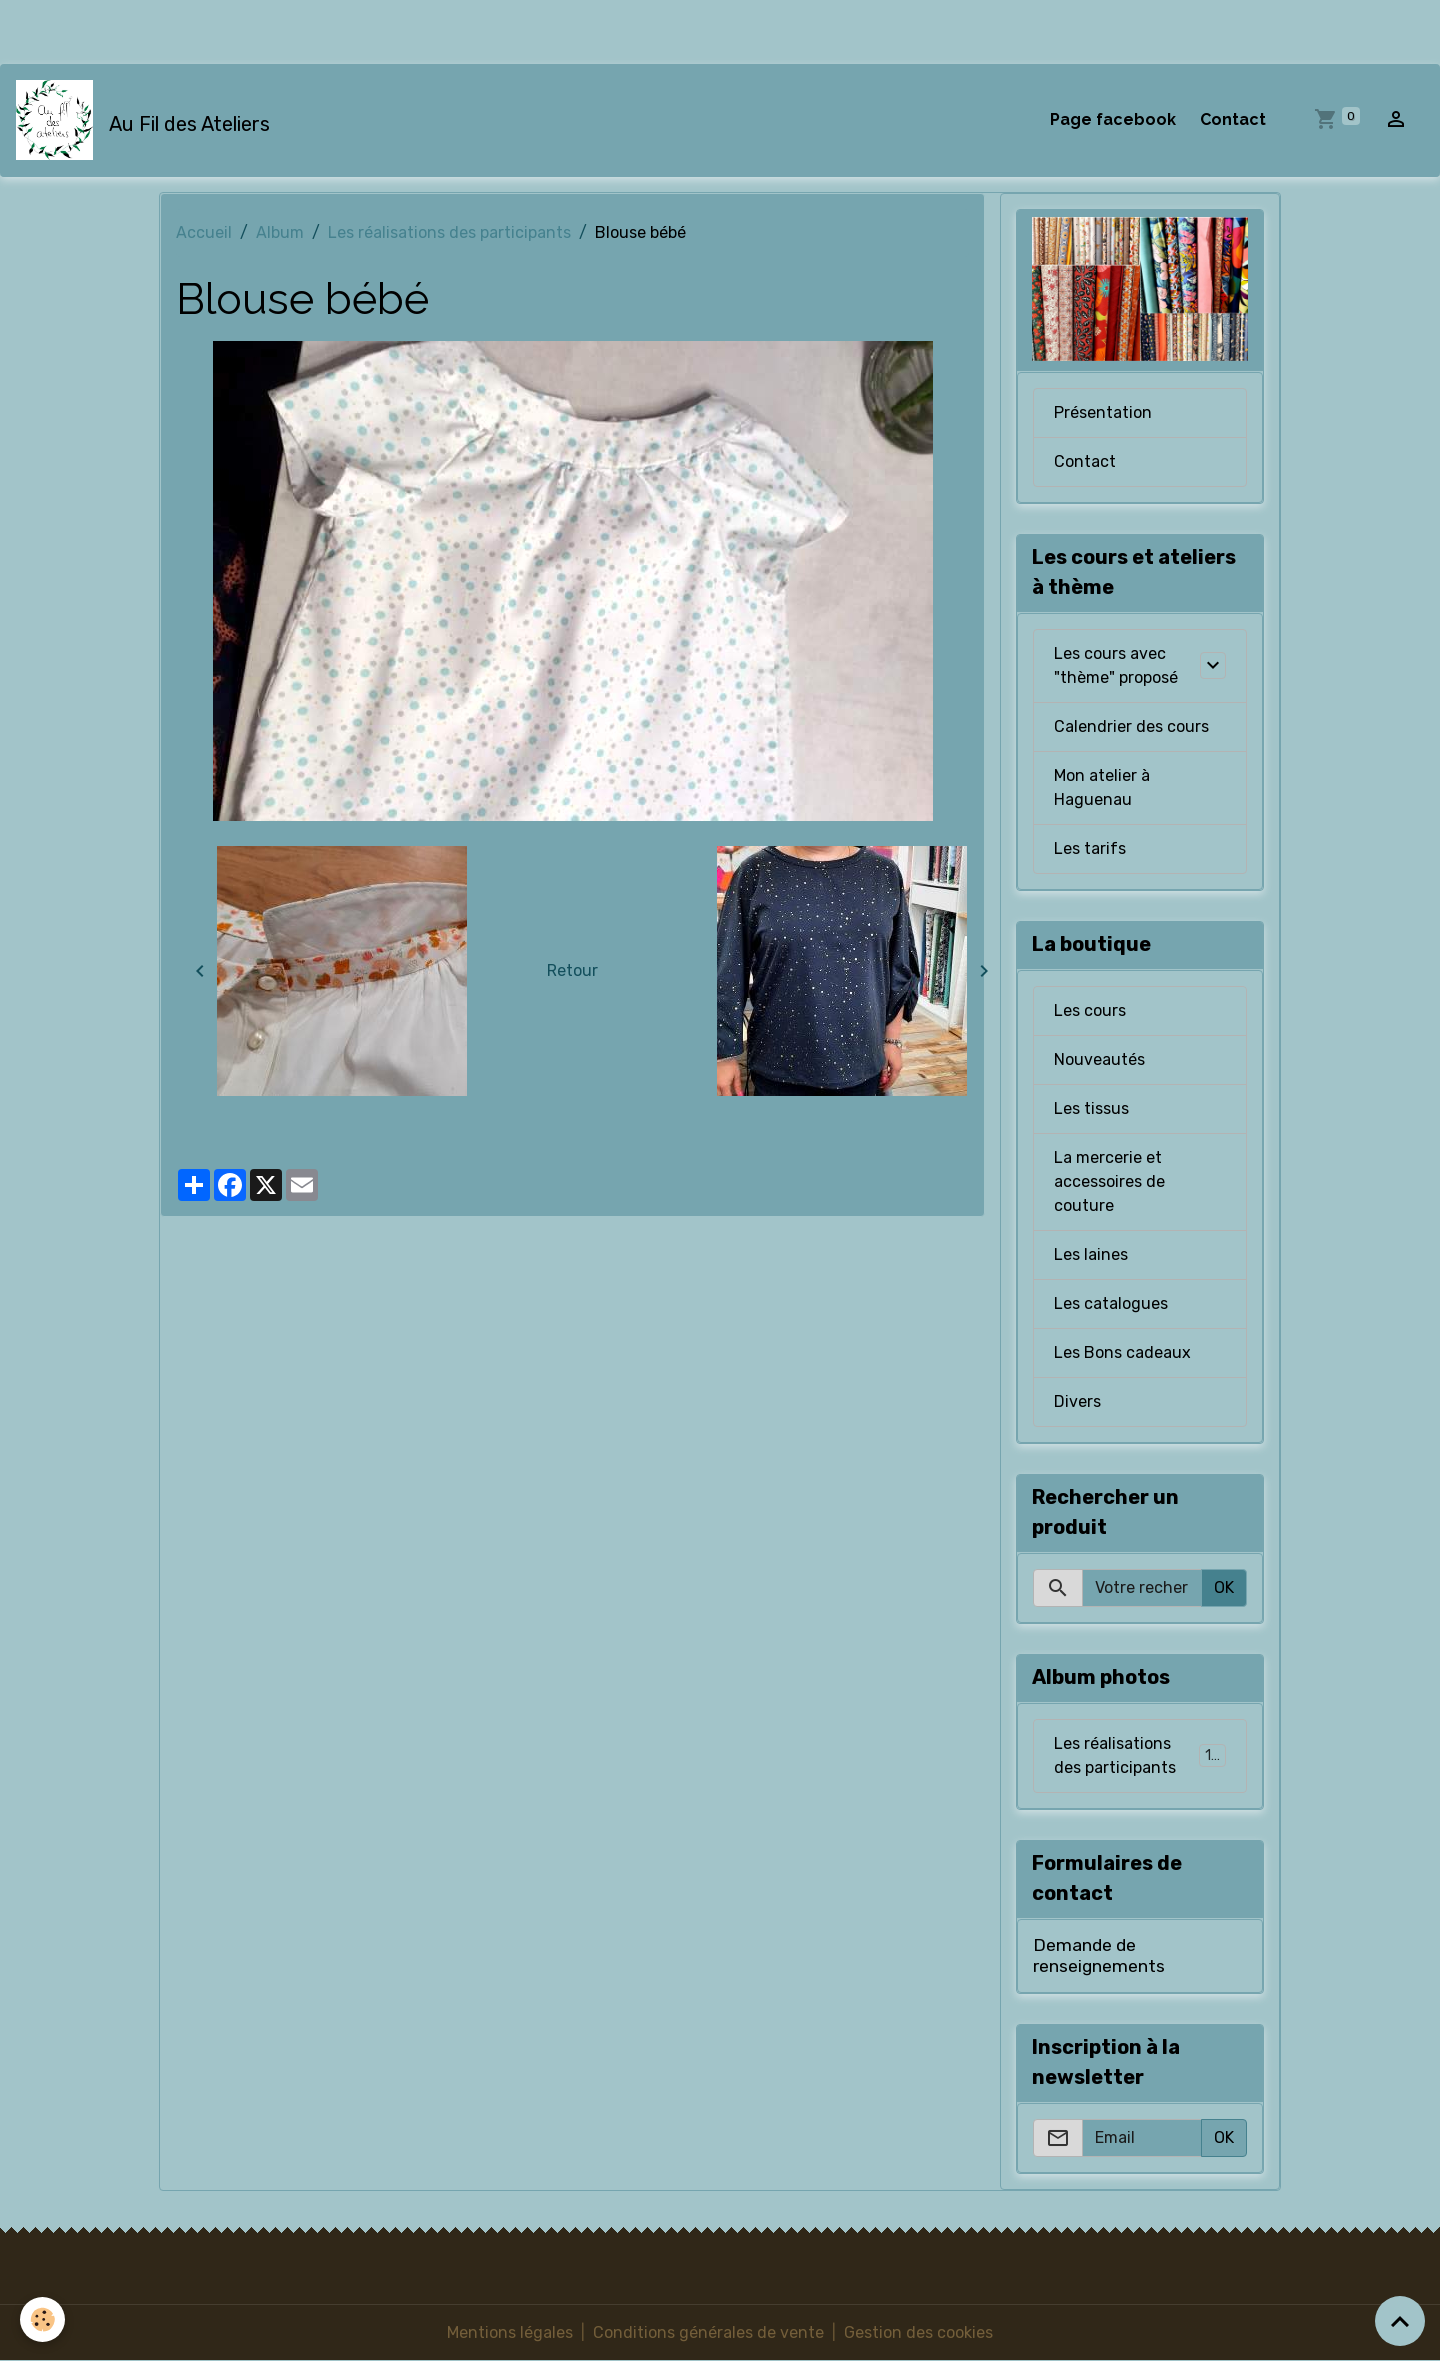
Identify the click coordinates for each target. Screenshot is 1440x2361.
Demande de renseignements (1099, 1955)
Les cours (1090, 1010)
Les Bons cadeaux (1122, 1352)
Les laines (1091, 1254)
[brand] (147, 120)
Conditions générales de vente (708, 2332)
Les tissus (1091, 1108)
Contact (1233, 119)
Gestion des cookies (918, 2332)
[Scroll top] (1400, 2321)
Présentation (1103, 412)
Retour (572, 970)
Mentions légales (510, 2332)
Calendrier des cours (1131, 726)
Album (280, 232)
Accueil (204, 232)
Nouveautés (1099, 1059)
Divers (1077, 1401)
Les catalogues (1111, 1303)
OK (1224, 1587)
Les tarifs (1090, 848)
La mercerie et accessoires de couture (1109, 1181)
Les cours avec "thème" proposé (1116, 665)
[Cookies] (42, 2319)
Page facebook (1113, 119)
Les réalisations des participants (449, 232)
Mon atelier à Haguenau (1102, 787)
